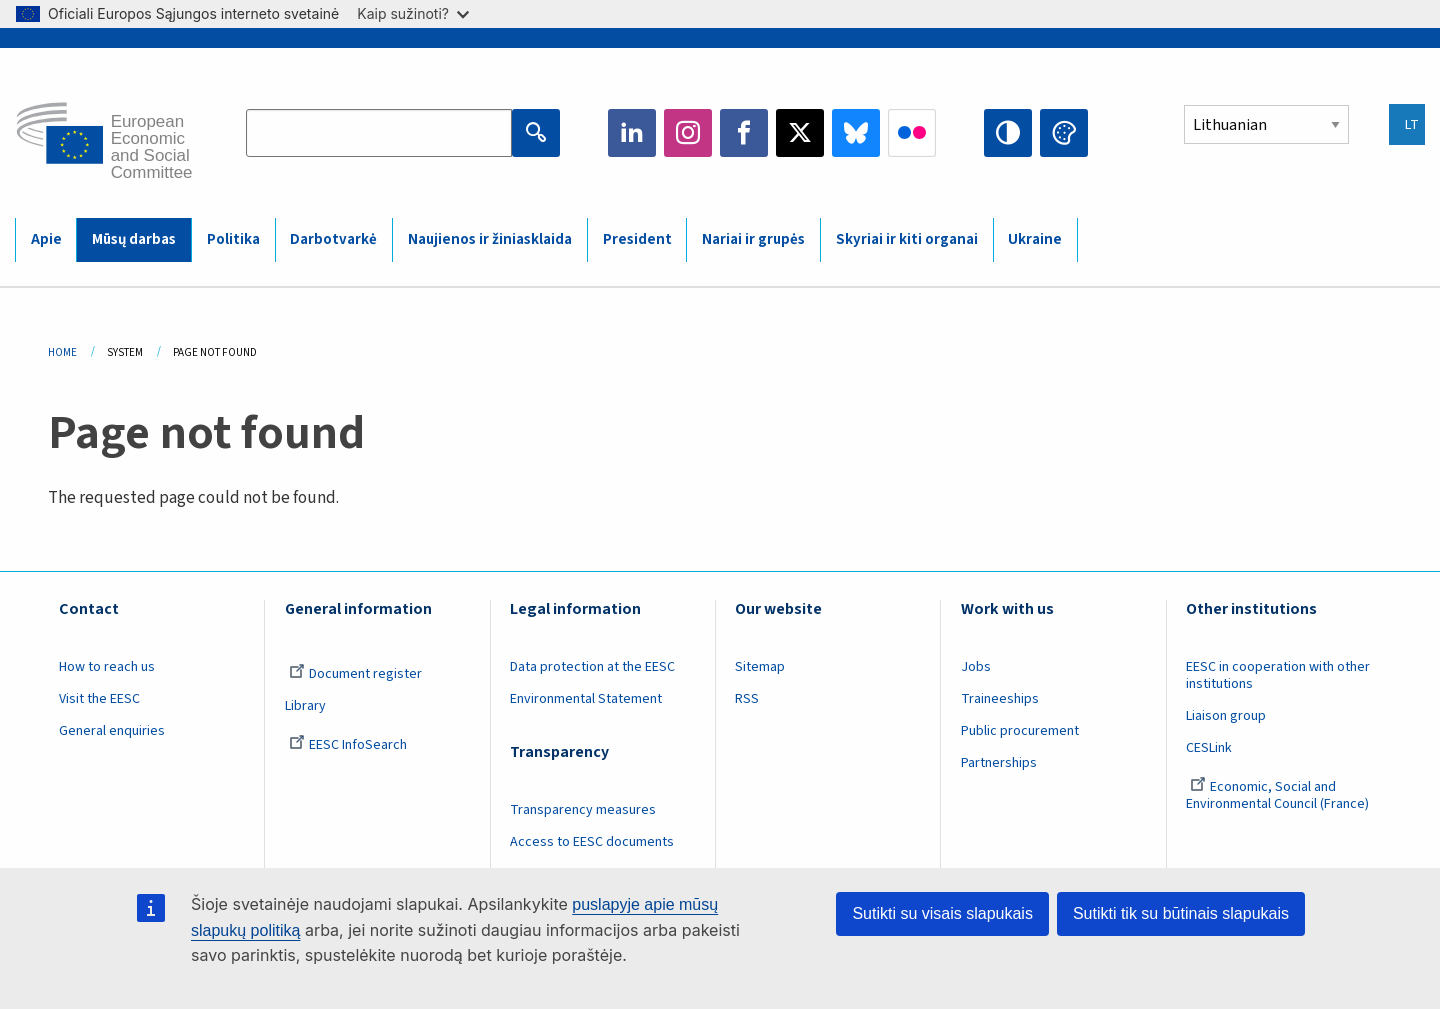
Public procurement (1020, 731)
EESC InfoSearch (348, 745)
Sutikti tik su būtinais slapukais (1181, 913)
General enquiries (112, 731)
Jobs (976, 667)
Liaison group (1226, 716)
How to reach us (107, 667)
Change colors (1064, 133)
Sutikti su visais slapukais (942, 913)
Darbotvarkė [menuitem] (333, 239)
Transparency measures (583, 810)
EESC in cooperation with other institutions (1278, 675)
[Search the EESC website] (379, 133)
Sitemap (760, 667)
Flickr (912, 133)
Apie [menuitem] (46, 239)
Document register (355, 674)
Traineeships (1000, 699)
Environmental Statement (586, 699)
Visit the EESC (99, 699)
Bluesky (856, 133)
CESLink (1209, 748)
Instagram (688, 133)
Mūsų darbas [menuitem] (134, 239)
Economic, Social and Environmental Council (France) (1279, 795)
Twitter (800, 133)
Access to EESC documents (592, 842)
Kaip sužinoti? (413, 13)
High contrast (1008, 133)
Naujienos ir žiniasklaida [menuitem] (490, 239)
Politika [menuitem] (233, 239)
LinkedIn (632, 133)
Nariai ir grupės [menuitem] (753, 239)
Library (305, 706)
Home (62, 352)
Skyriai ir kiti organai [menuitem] (907, 239)
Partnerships (999, 763)
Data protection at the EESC (592, 667)
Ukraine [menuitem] (1035, 239)
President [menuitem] (637, 239)
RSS (747, 699)
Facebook (744, 133)
